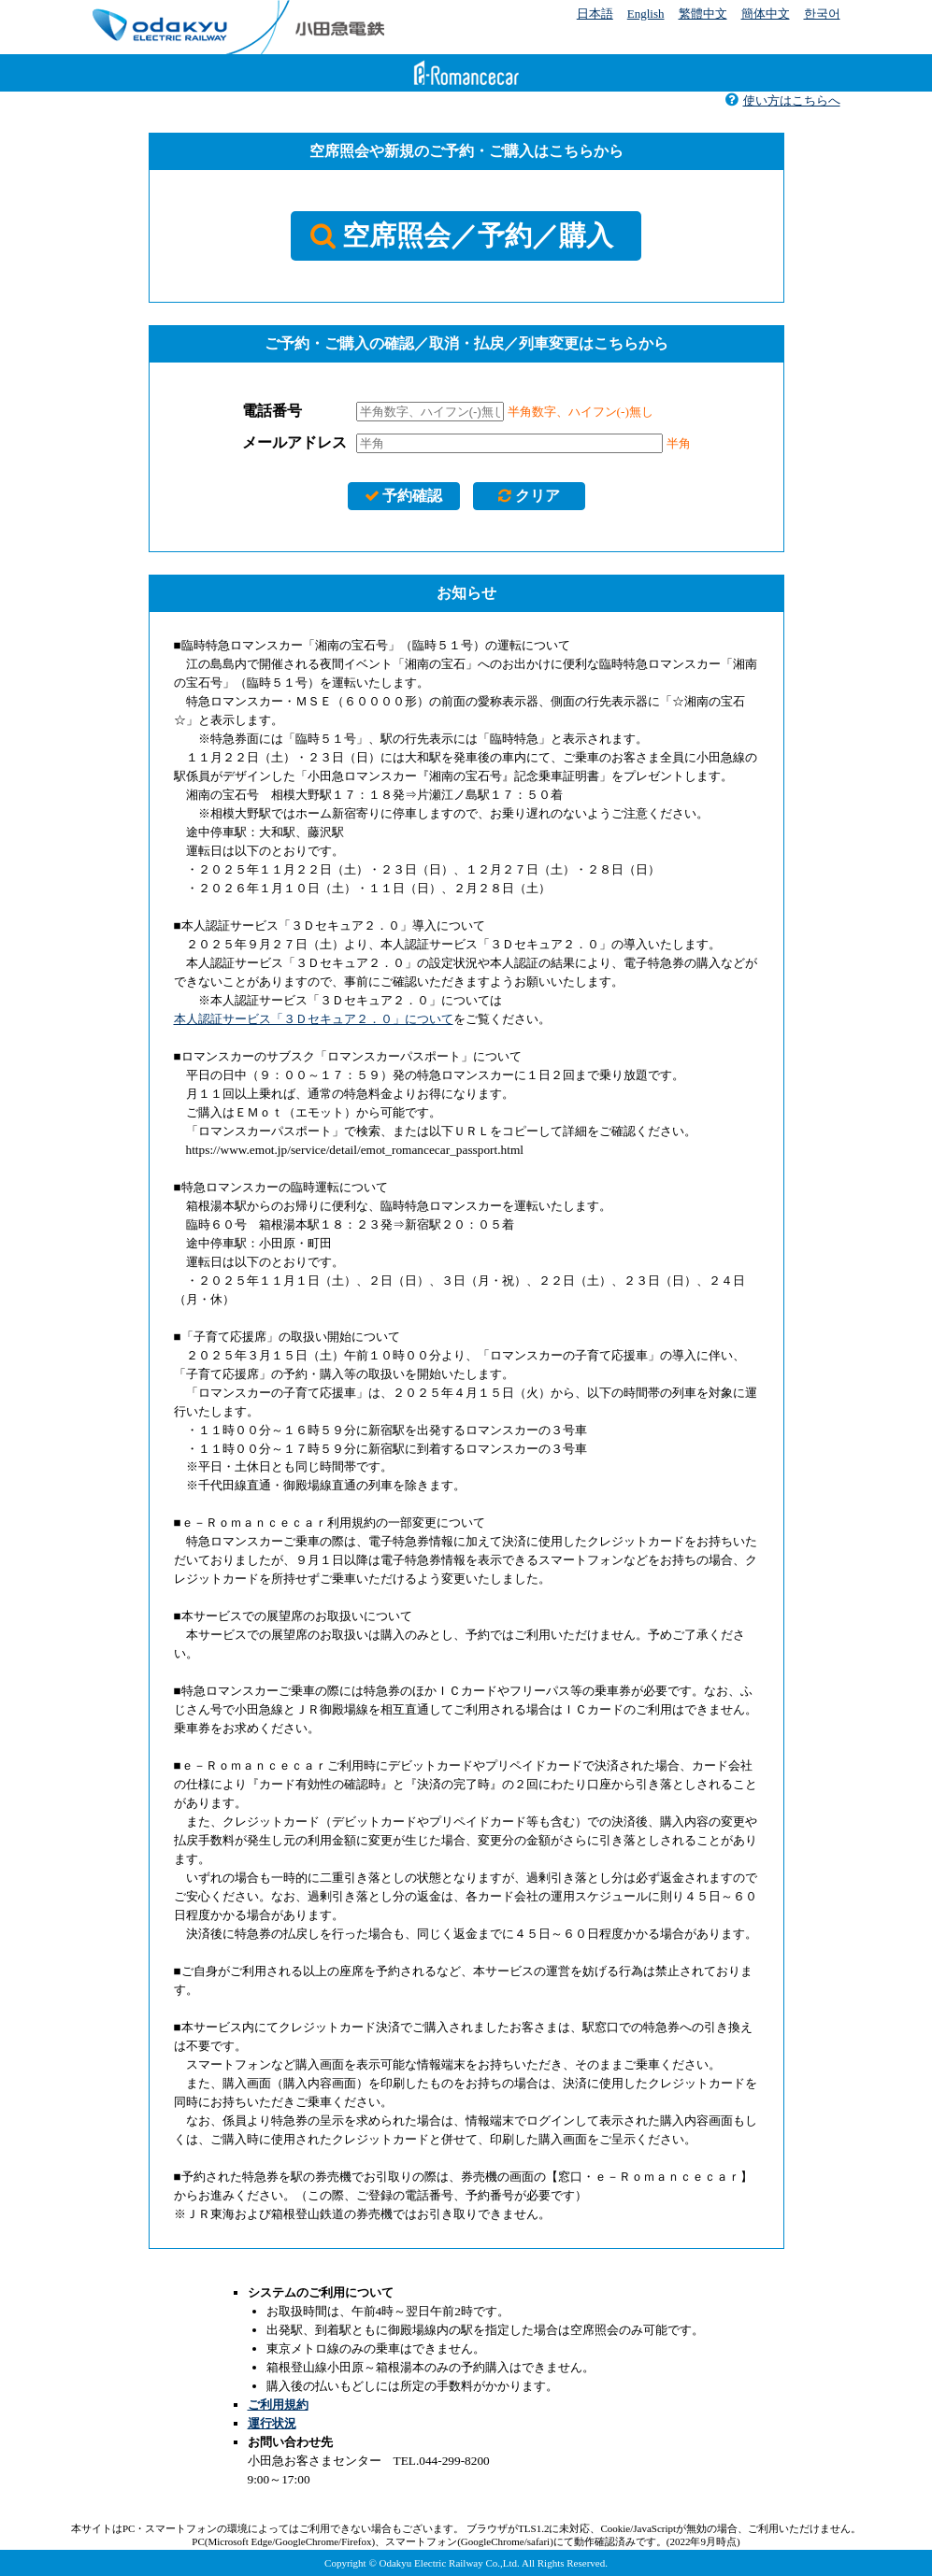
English (646, 14)
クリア (528, 496)
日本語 (595, 14)
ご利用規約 (278, 2405)
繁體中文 (703, 14)
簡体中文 (765, 14)
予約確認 (403, 496)
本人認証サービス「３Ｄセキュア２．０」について (313, 1019)
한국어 (822, 14)
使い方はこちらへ (781, 100)
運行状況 (272, 2423)
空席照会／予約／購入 (461, 235)
